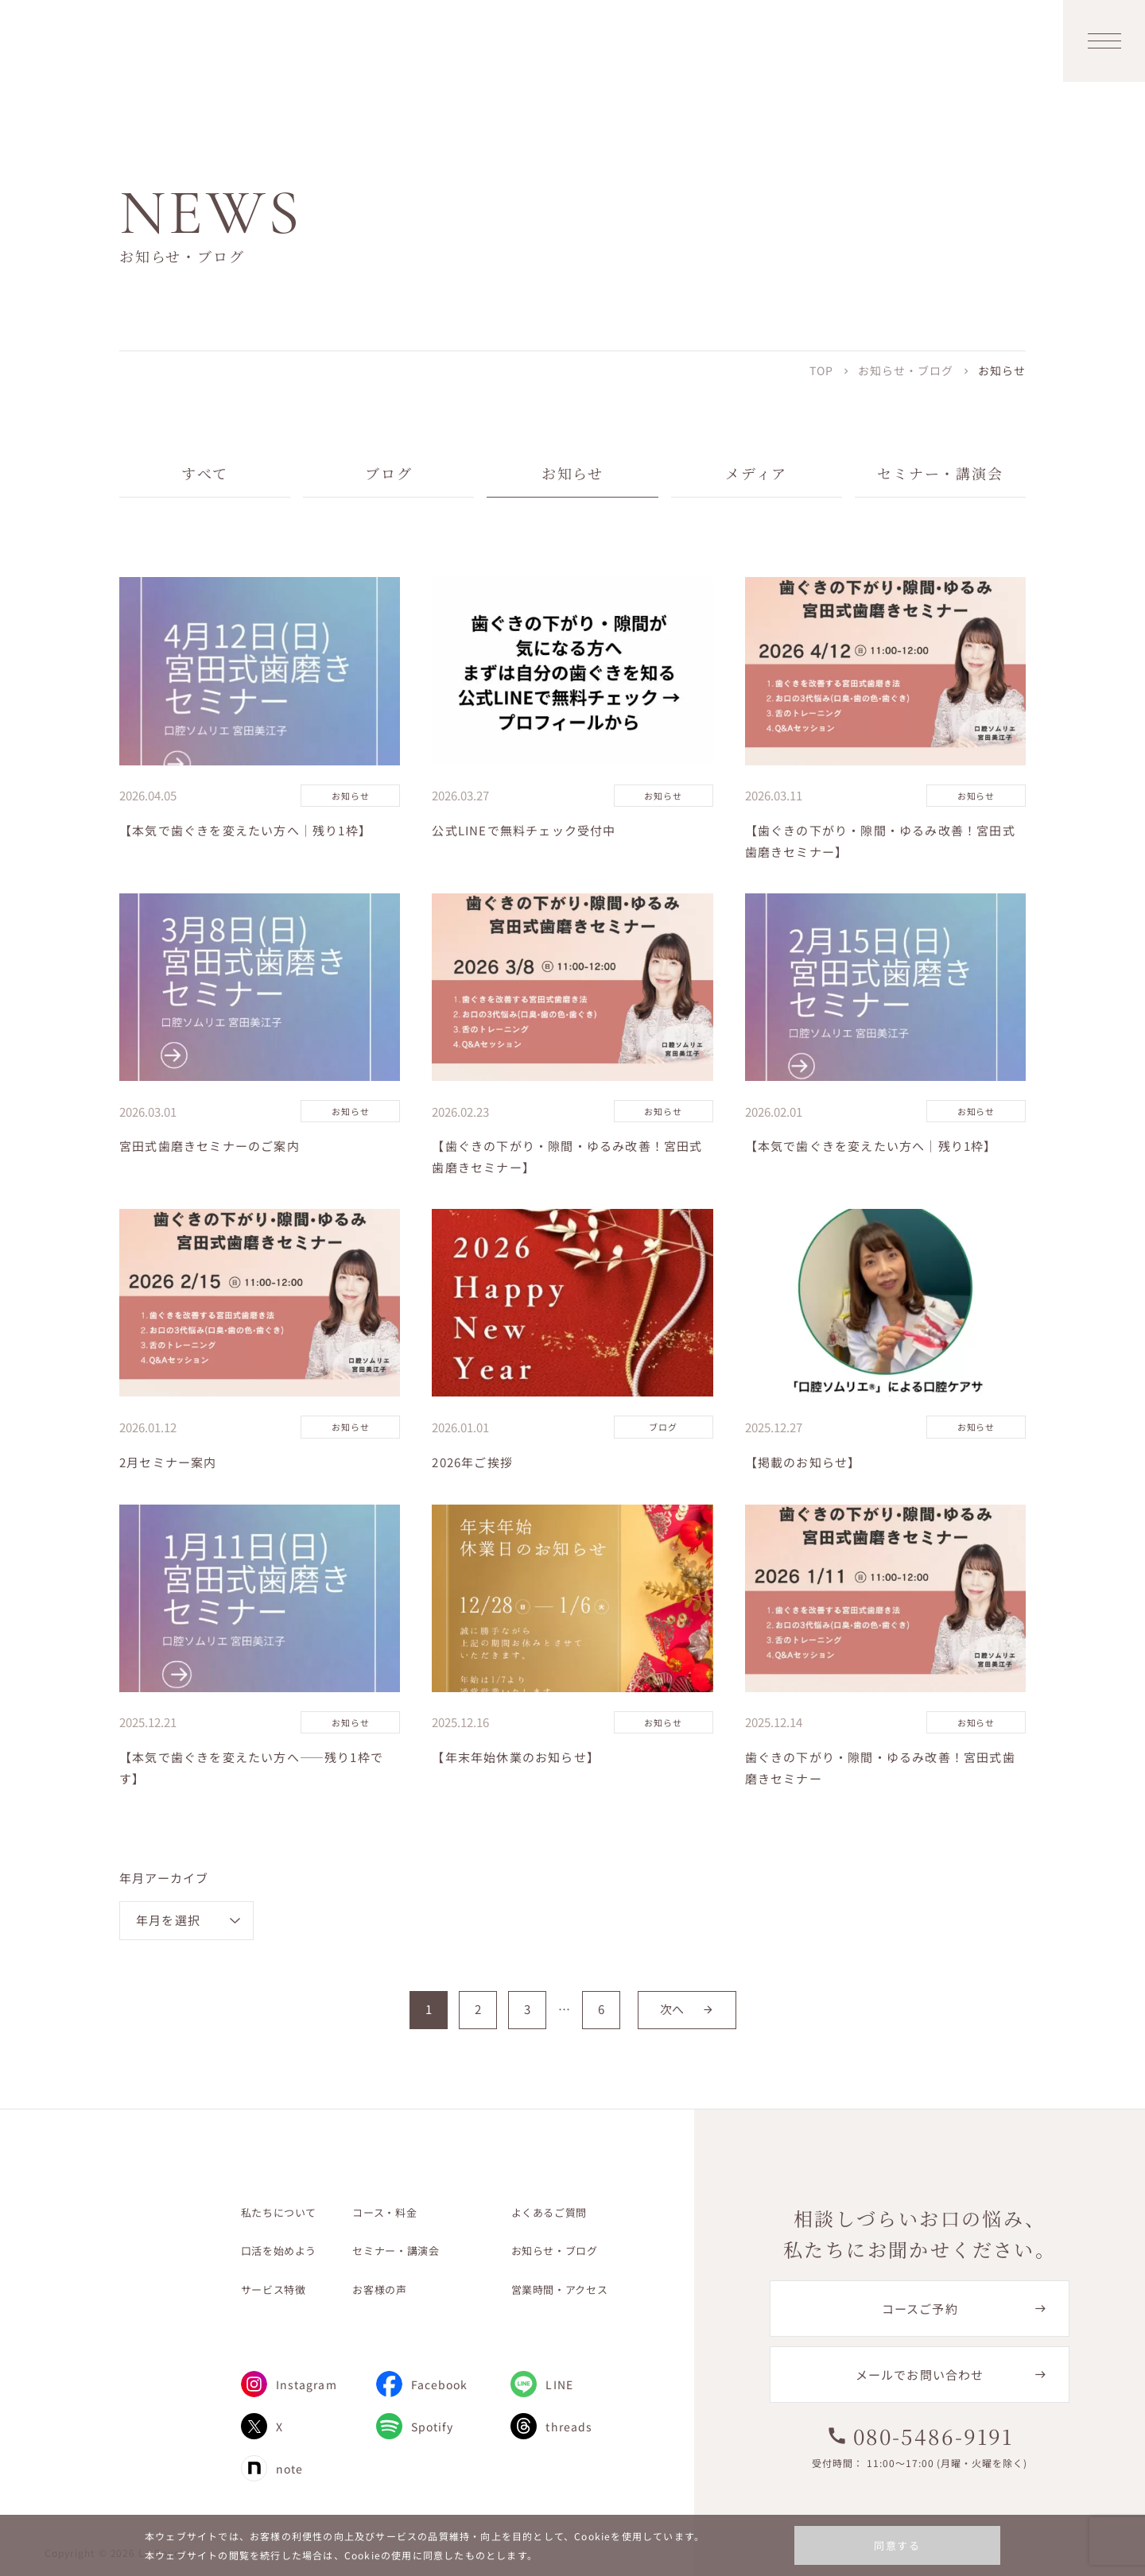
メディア (756, 473)
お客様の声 (379, 2289)
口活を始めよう (279, 2250)
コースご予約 (920, 2308)
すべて (204, 473)
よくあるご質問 (549, 2212)
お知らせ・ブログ (906, 370)
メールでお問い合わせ (920, 2374)
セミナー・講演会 (940, 473)
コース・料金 (384, 2212)
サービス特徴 (273, 2289)
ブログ (388, 473)
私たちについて (279, 2212)
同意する (897, 2545)
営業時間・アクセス (559, 2289)
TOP (821, 370)
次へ (687, 2009)
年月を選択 (168, 1920)
